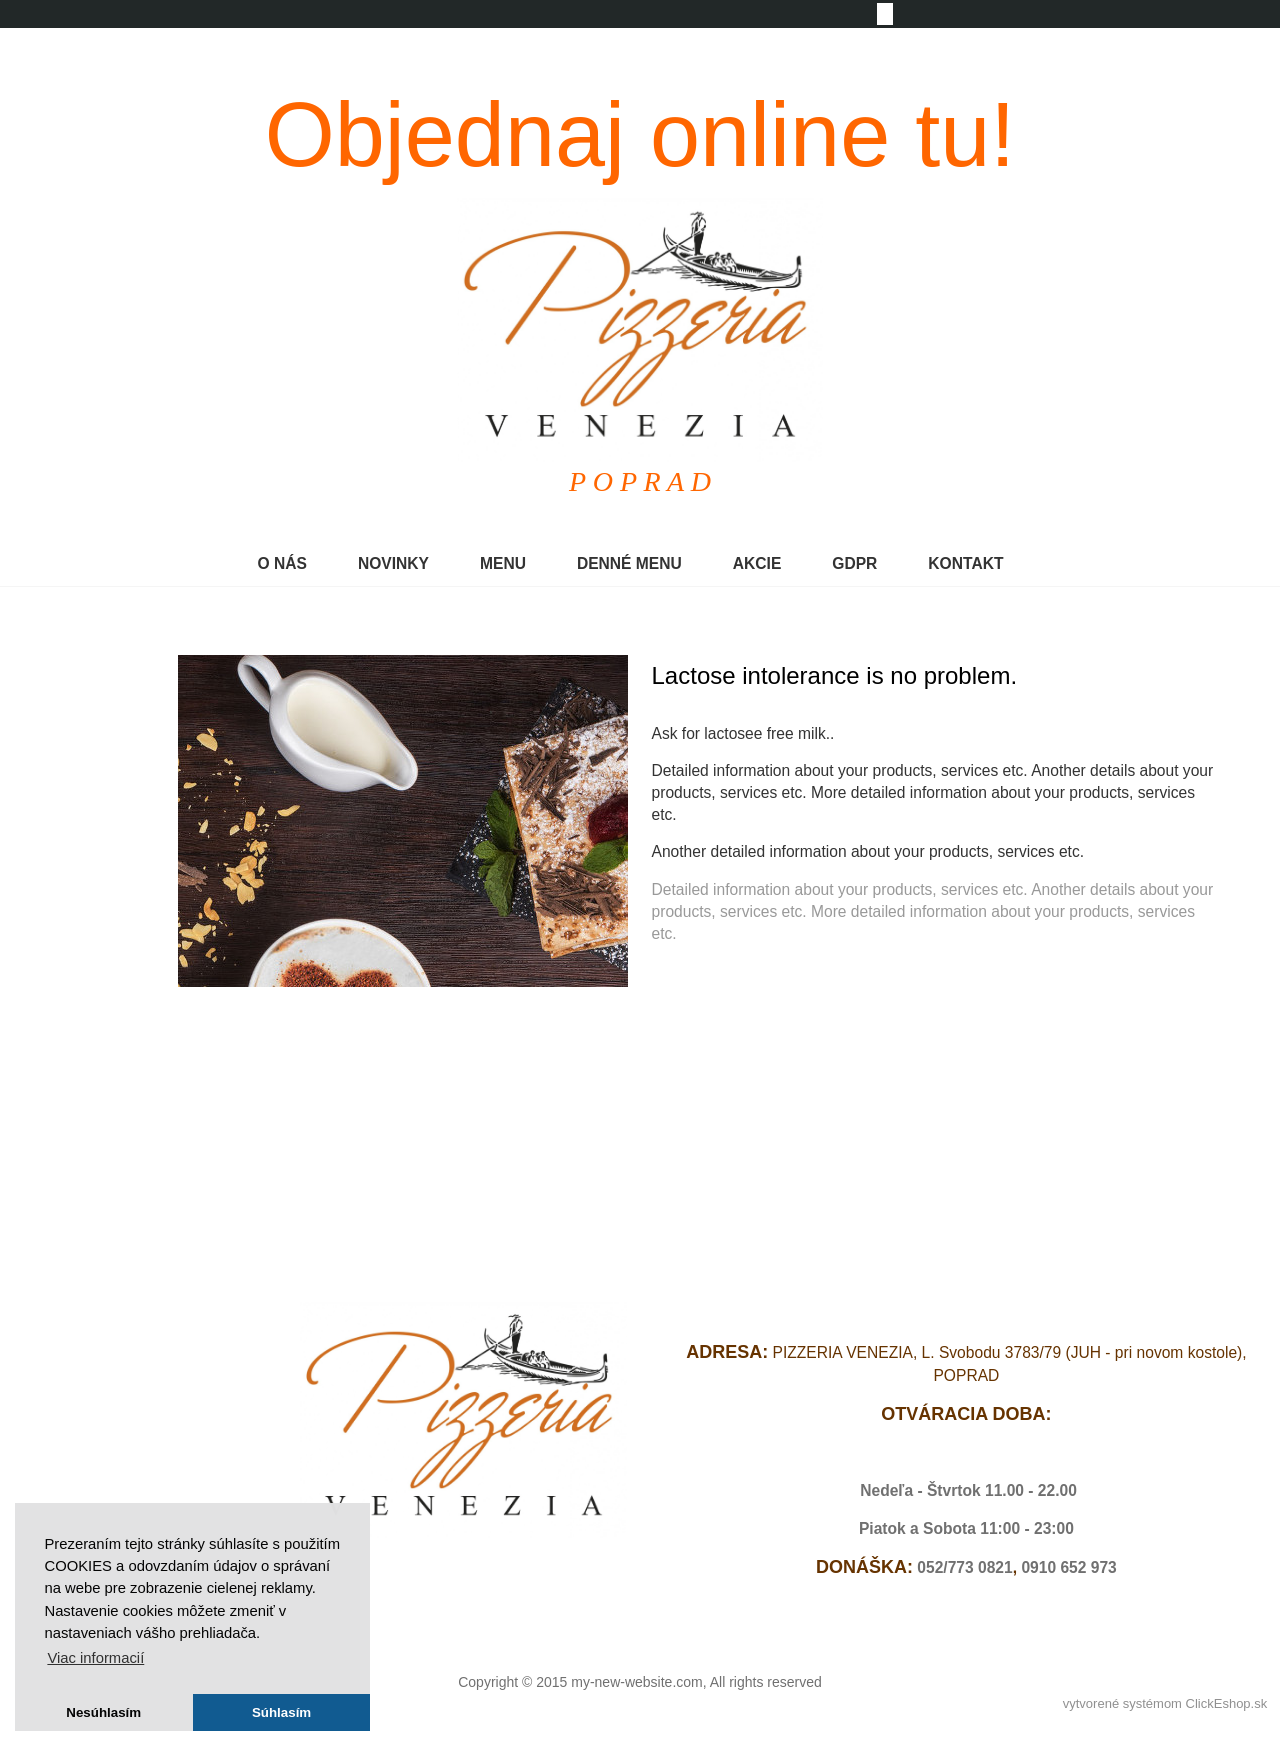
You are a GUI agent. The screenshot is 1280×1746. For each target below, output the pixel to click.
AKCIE (757, 563)
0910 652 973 (1068, 1567)
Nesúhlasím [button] (103, 1712)
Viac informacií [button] (95, 1658)
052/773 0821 (964, 1567)
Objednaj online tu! (640, 135)
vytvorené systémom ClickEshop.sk (1165, 1703)
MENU (503, 563)
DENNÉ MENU (629, 563)
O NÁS (282, 563)
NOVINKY (393, 563)
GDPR (854, 563)
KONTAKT (965, 563)
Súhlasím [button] (281, 1712)
